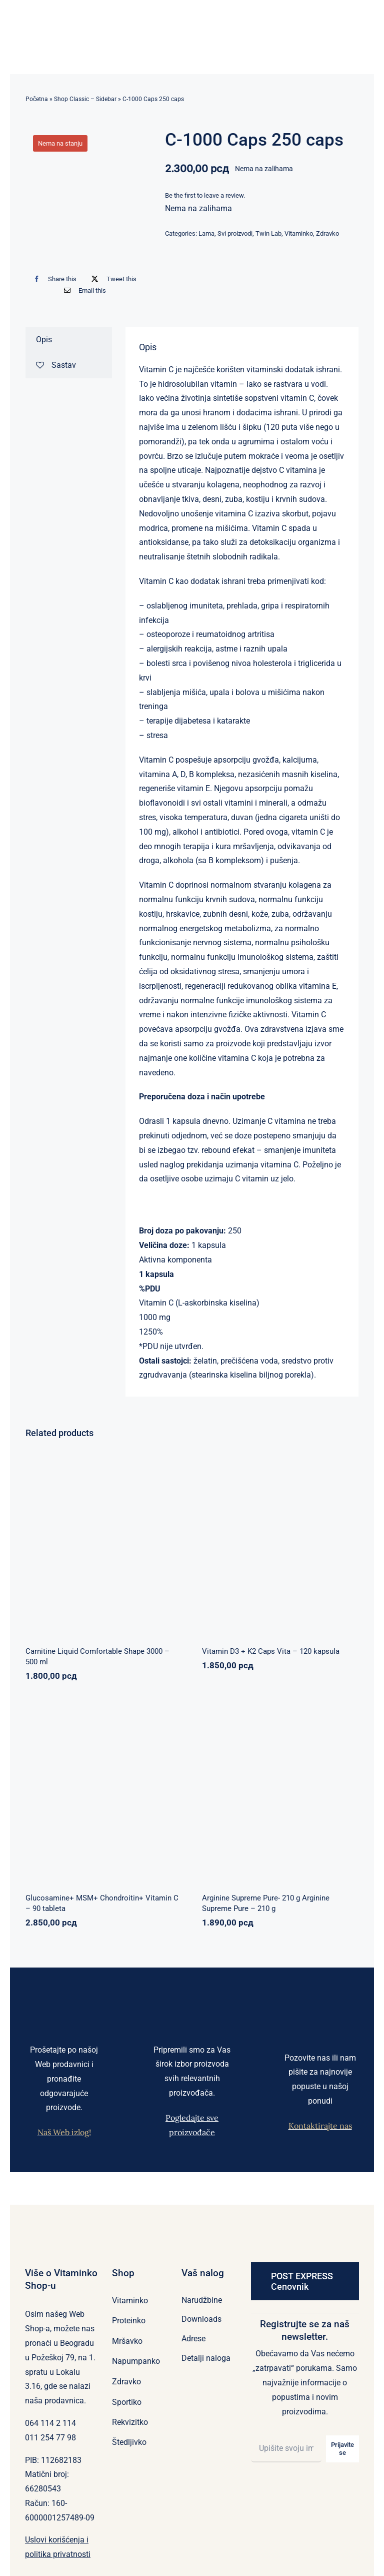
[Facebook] (52, 279)
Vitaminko (298, 233)
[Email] (82, 290)
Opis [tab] (44, 339)
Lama (206, 233)
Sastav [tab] (56, 365)
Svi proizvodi (235, 233)
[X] (111, 279)
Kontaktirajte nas (320, 2126)
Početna (37, 99)
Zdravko (327, 233)
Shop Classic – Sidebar (85, 99)
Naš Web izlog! (64, 2132)
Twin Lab (269, 233)
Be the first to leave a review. (205, 195)
